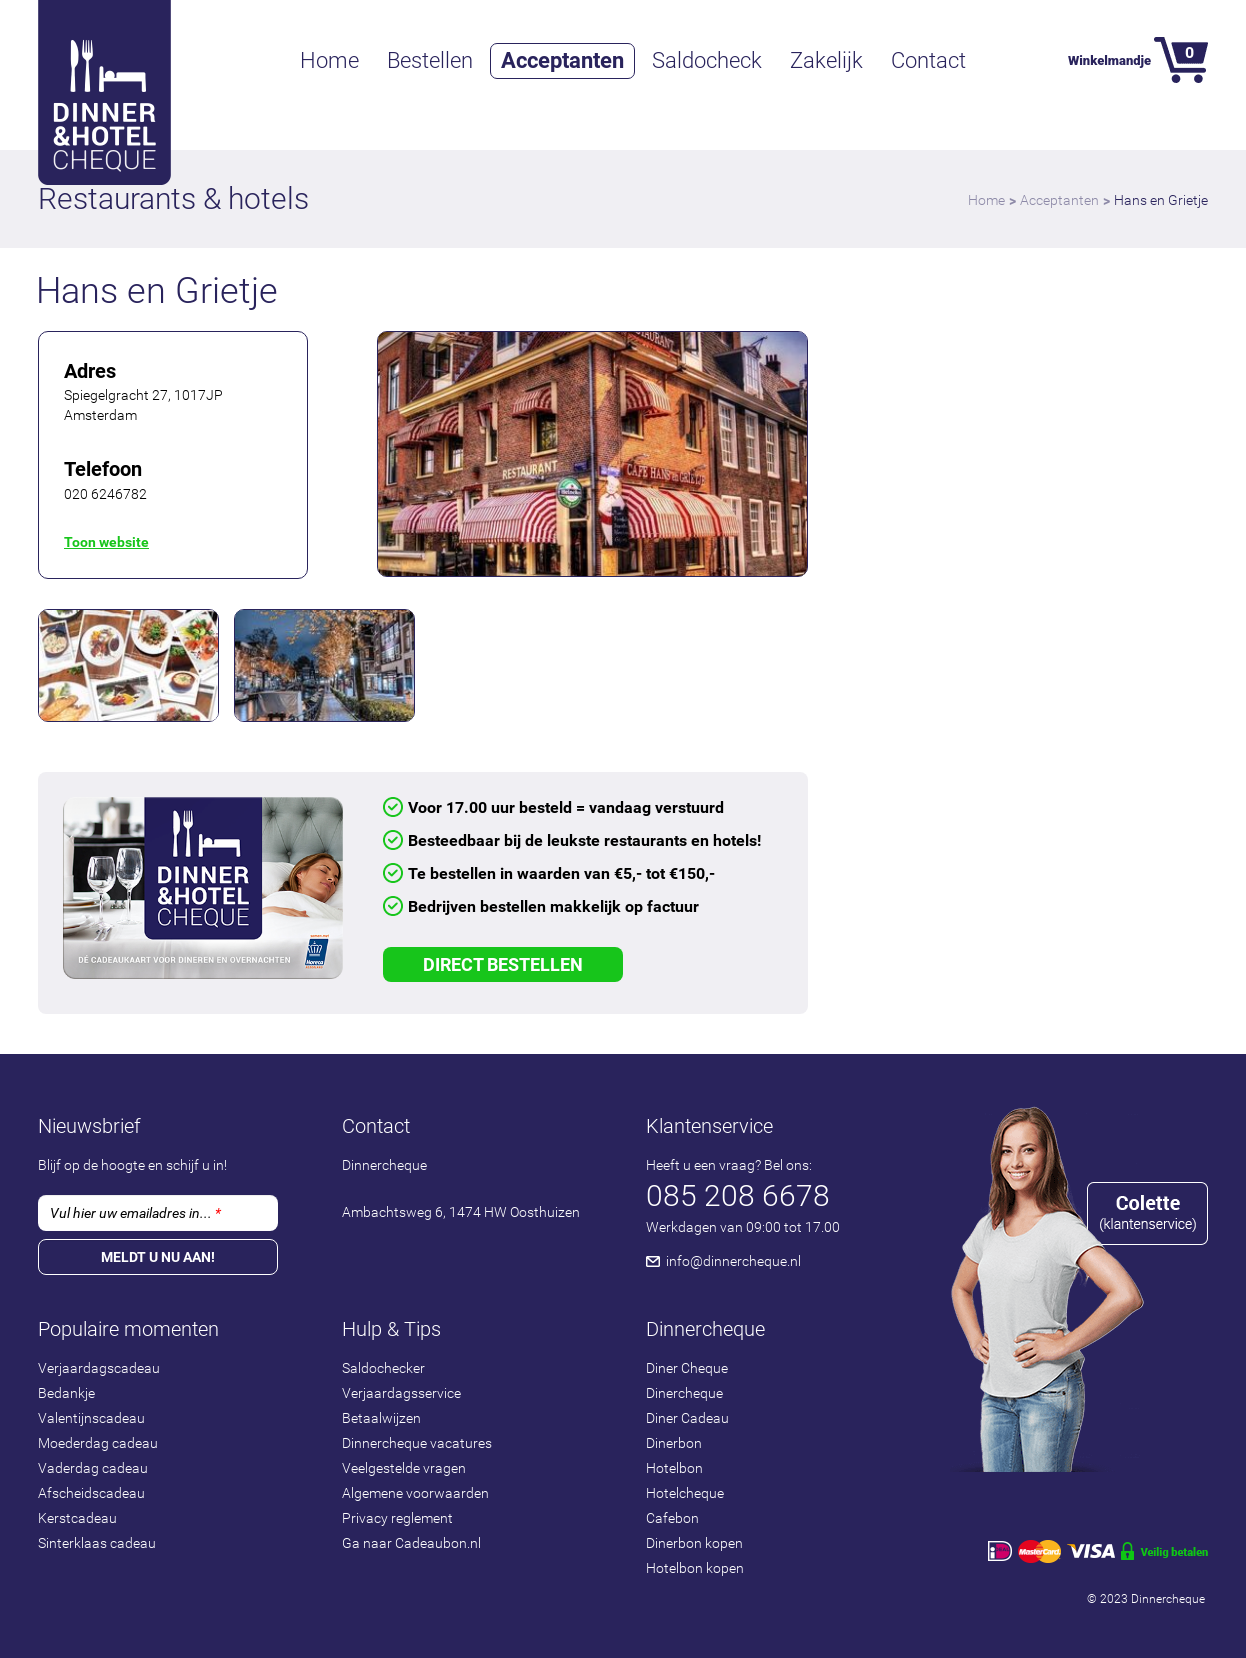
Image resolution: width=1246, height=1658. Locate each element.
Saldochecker (383, 1368)
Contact (928, 60)
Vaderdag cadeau (93, 1468)
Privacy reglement (397, 1518)
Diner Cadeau (687, 1418)
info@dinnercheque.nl (733, 1261)
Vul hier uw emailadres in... (135, 1213)
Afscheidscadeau (91, 1493)
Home (329, 60)
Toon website (106, 542)
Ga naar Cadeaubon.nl (411, 1543)
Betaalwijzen (381, 1418)
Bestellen (430, 60)
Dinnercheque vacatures (417, 1443)
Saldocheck (707, 60)
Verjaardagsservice (401, 1393)
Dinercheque (684, 1393)
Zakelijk (826, 60)
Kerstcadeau (77, 1518)
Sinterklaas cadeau (97, 1543)
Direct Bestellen (503, 964)
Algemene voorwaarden (415, 1493)
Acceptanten (562, 60)
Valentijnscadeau (91, 1418)
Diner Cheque (687, 1368)
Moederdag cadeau (98, 1443)
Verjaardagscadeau (99, 1368)
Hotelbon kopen (695, 1568)
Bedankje (66, 1393)
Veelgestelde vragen (404, 1468)
